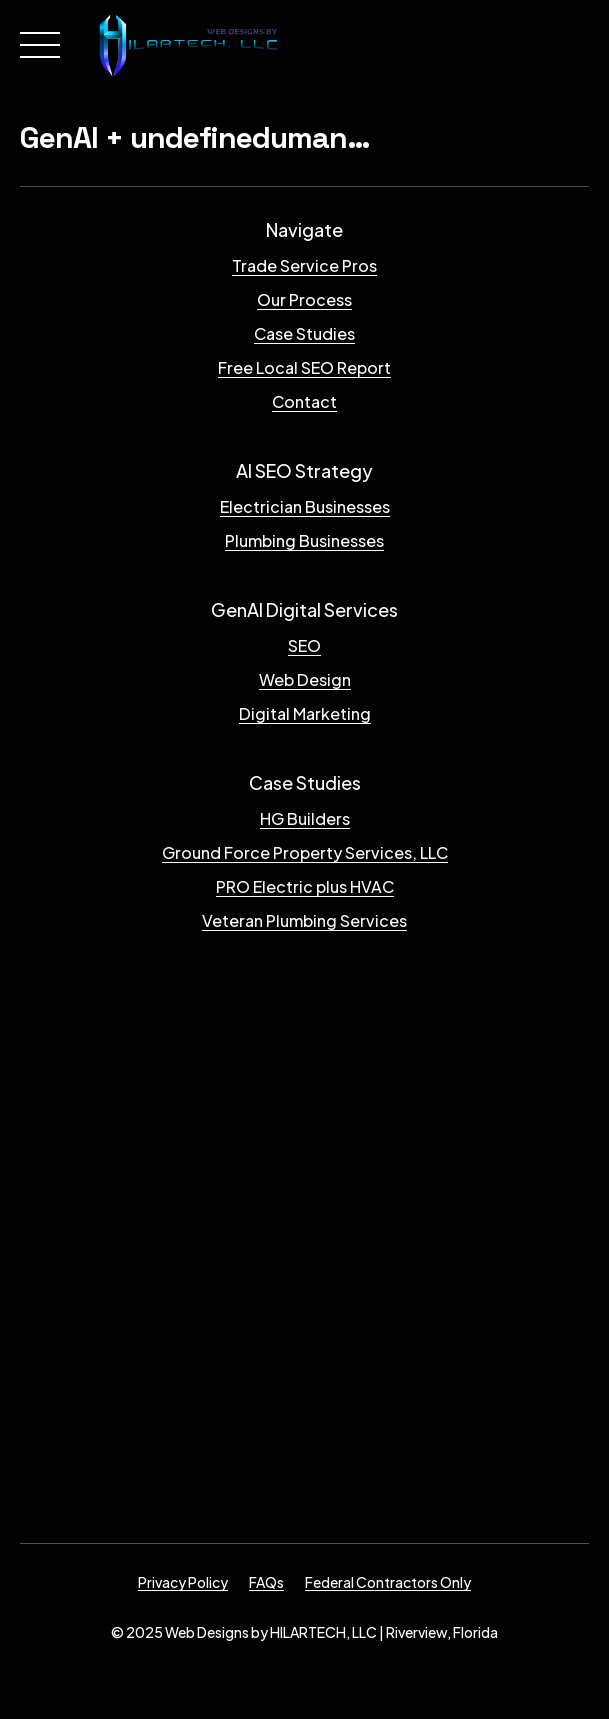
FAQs (266, 1582)
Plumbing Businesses (304, 540)
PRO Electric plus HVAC (305, 886)
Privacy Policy (183, 1582)
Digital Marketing (305, 713)
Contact (304, 401)
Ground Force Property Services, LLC (305, 852)
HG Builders (305, 818)
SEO (304, 645)
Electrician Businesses (305, 506)
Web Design (305, 679)
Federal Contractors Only (388, 1582)
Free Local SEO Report (304, 367)
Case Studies (304, 333)
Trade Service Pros (304, 265)
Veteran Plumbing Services (304, 920)
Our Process (304, 299)
